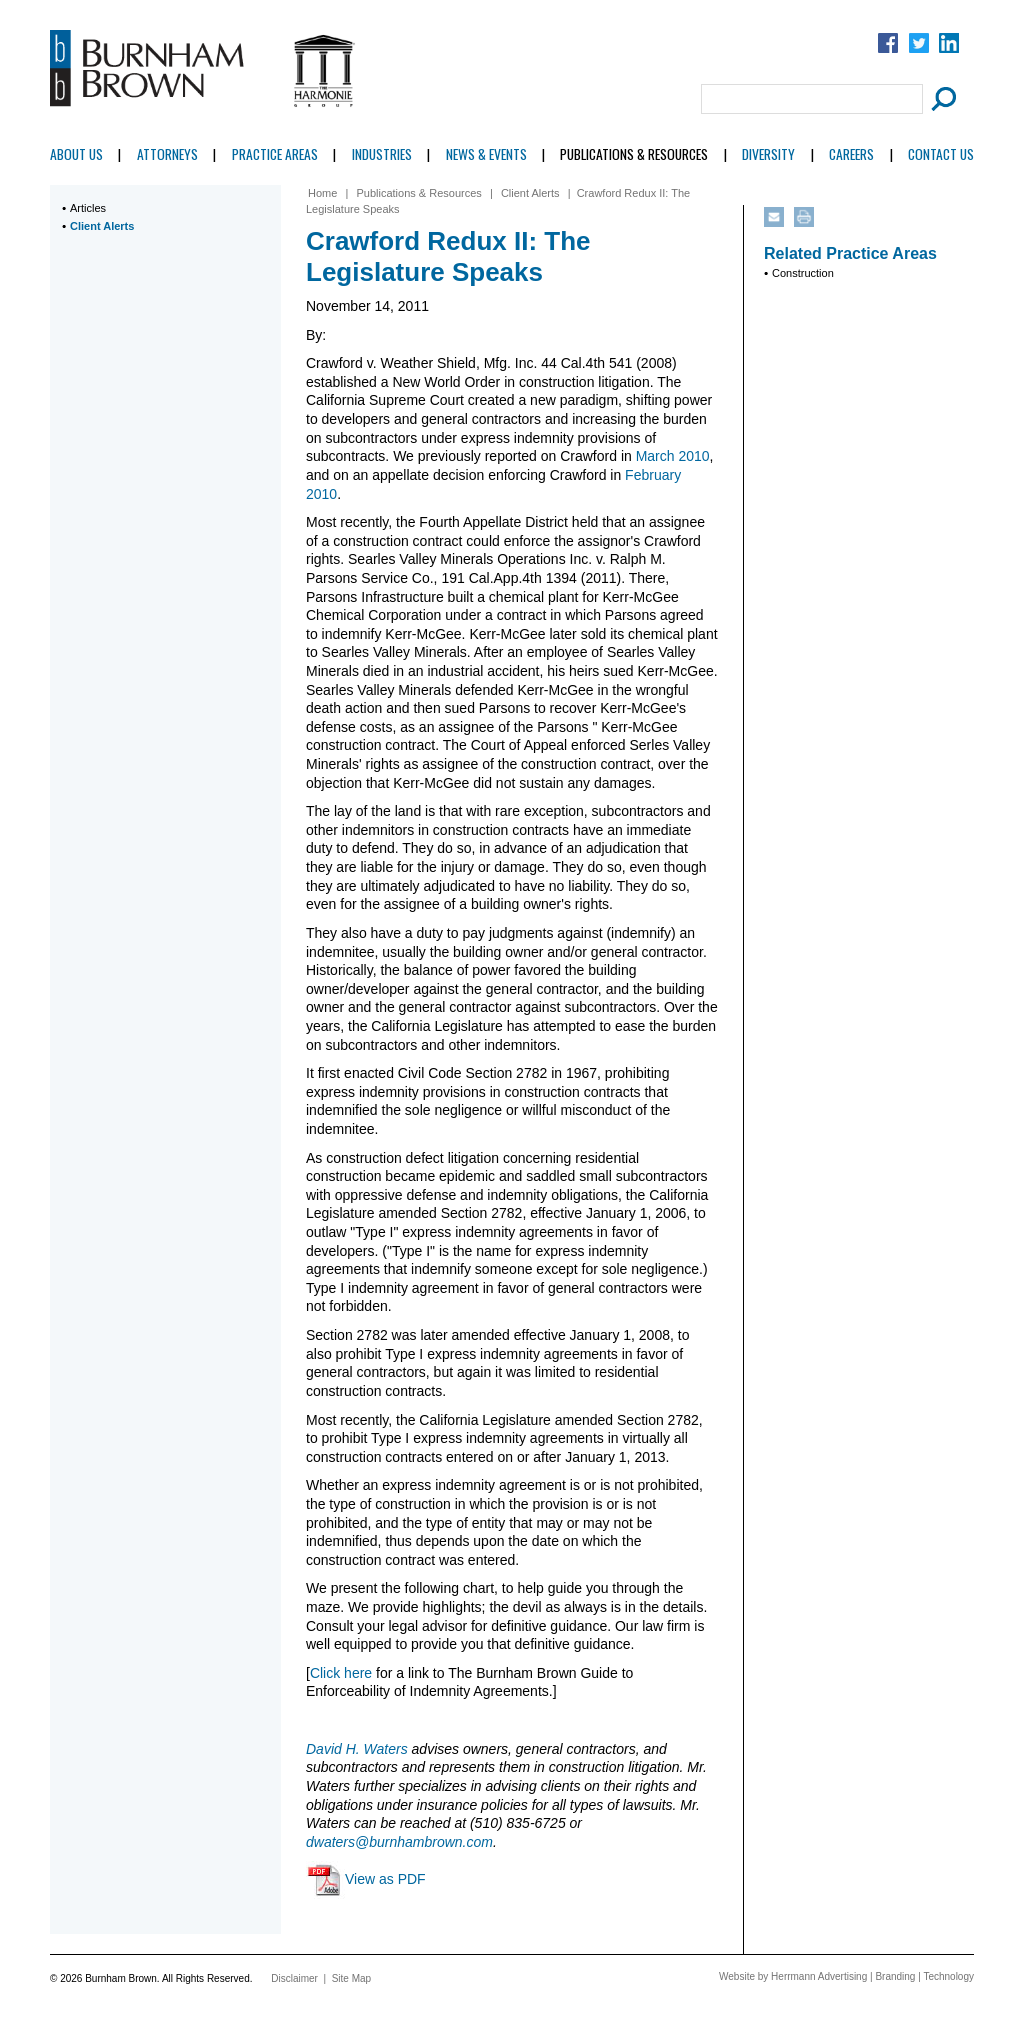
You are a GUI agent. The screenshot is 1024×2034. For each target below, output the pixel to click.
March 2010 (673, 456)
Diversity (768, 154)
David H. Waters (357, 1749)
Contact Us (941, 154)
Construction (803, 273)
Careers (851, 154)
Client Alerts (102, 226)
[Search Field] (812, 99)
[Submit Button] (941, 99)
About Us (76, 154)
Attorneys (167, 154)
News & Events (486, 154)
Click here (341, 1673)
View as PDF (385, 1879)
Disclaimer (294, 1978)
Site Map (351, 1978)
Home (322, 193)
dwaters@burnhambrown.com (399, 1842)
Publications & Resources (634, 154)
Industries (382, 154)
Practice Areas (275, 154)
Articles (88, 208)
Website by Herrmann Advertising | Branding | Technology (846, 1976)
